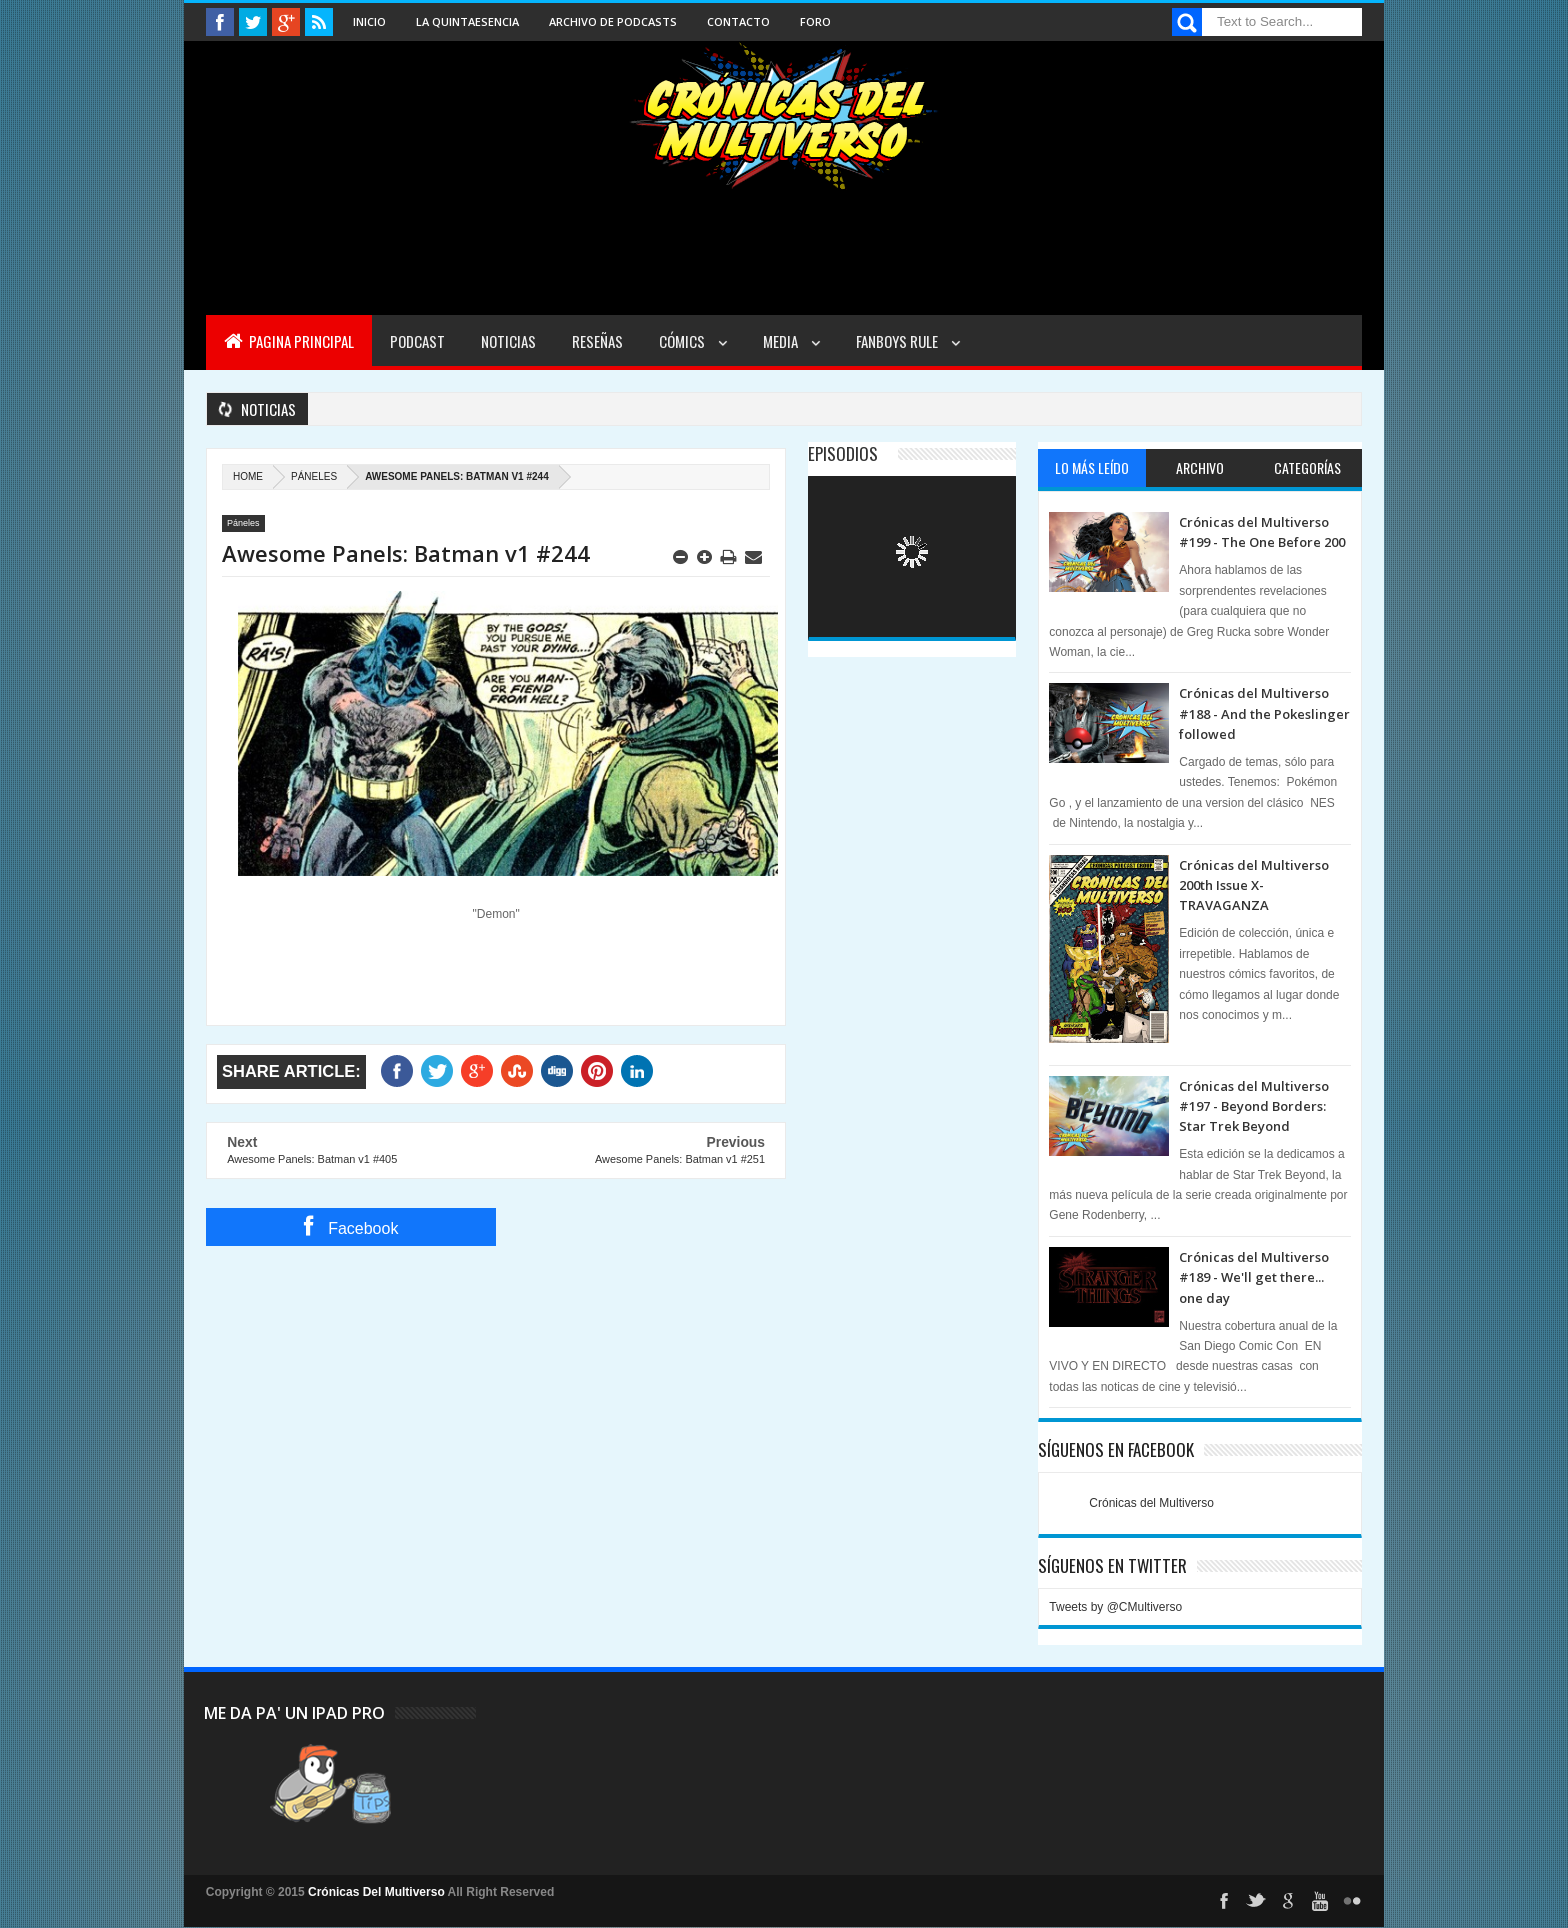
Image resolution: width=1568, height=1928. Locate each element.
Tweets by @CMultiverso (1115, 1607)
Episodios (843, 453)
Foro (815, 21)
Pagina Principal (289, 341)
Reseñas (597, 341)
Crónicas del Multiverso (1151, 1503)
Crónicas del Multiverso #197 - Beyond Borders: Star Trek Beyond (1254, 1106)
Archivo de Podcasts (613, 21)
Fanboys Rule (898, 341)
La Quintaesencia (467, 21)
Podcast (417, 341)
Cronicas (784, 116)
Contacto (738, 21)
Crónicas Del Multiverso (378, 1892)
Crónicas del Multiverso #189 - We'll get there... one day (1254, 1277)
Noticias (508, 341)
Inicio (369, 21)
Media (782, 341)
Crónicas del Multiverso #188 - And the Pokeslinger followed (1264, 713)
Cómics (683, 341)
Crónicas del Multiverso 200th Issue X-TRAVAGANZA (1254, 885)
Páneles (314, 476)
